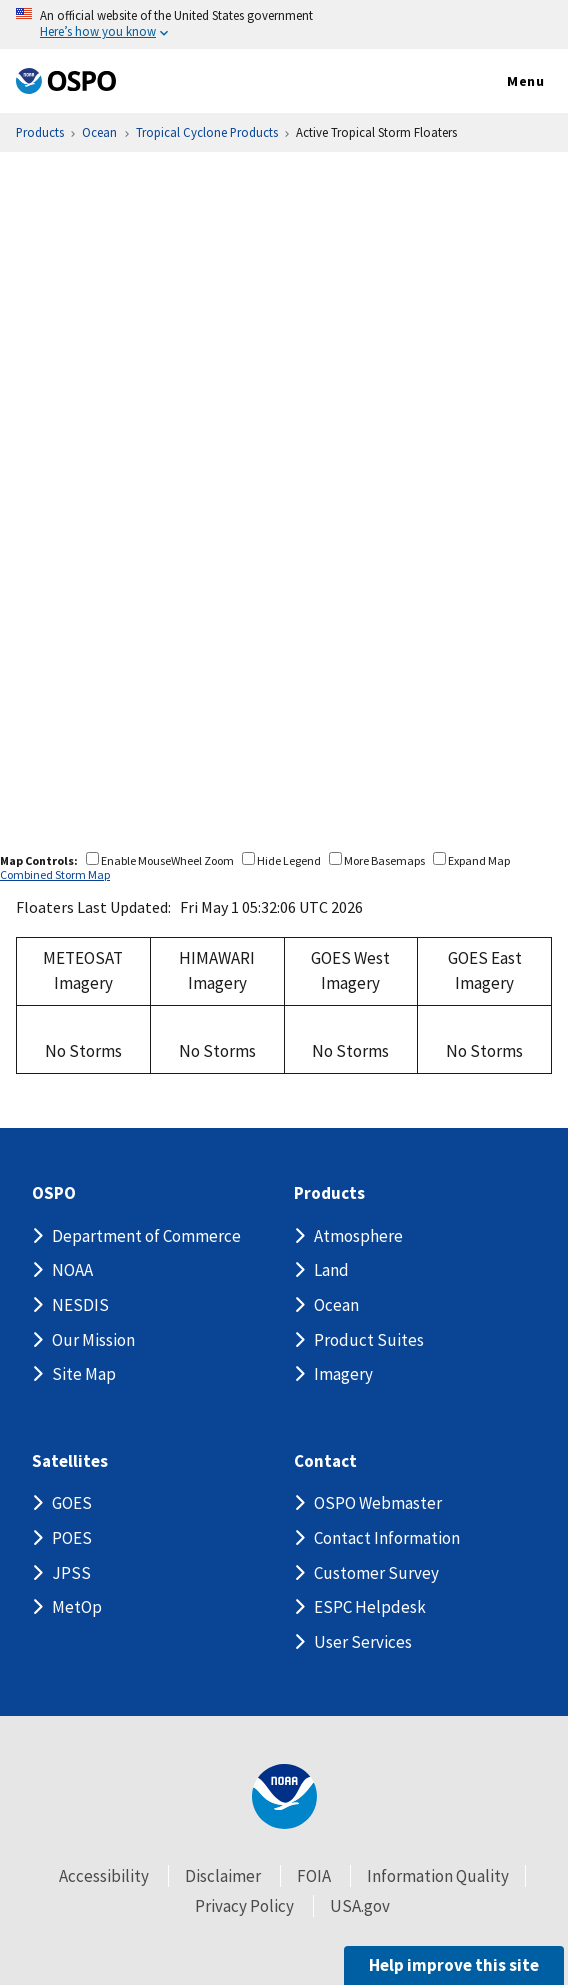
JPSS (71, 1573)
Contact (325, 1461)
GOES (72, 1503)
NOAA (72, 1270)
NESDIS (80, 1305)
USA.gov (360, 1906)
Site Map (84, 1374)
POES (72, 1538)
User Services (363, 1642)
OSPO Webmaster (378, 1503)
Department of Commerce (146, 1236)
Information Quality (438, 1876)
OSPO (54, 1193)
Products (329, 1193)
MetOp (77, 1607)
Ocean (336, 1305)
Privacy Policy (244, 1906)
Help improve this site (454, 1965)
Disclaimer (223, 1876)
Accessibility (104, 1876)
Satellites (70, 1461)
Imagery (343, 1374)
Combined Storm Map (55, 874)
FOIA (314, 1876)
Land (331, 1270)
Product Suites (369, 1340)
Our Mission (93, 1340)
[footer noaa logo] (284, 1796)
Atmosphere (358, 1236)
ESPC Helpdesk (370, 1607)
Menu (504, 82)
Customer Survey (376, 1573)
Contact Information (387, 1538)
